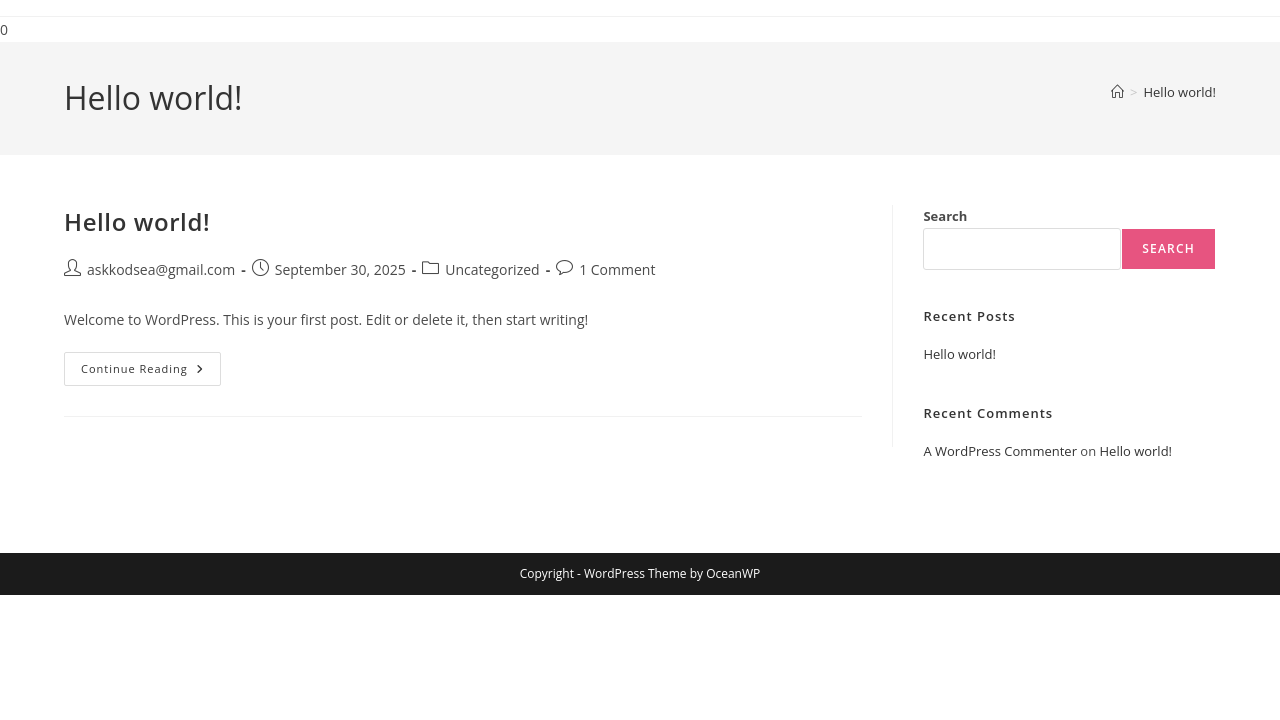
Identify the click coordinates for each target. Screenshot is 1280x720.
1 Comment (617, 269)
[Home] (1117, 92)
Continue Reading (151, 372)
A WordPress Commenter (1000, 451)
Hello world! (1179, 92)
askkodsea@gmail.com (161, 269)
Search (945, 216)
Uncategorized (492, 269)
